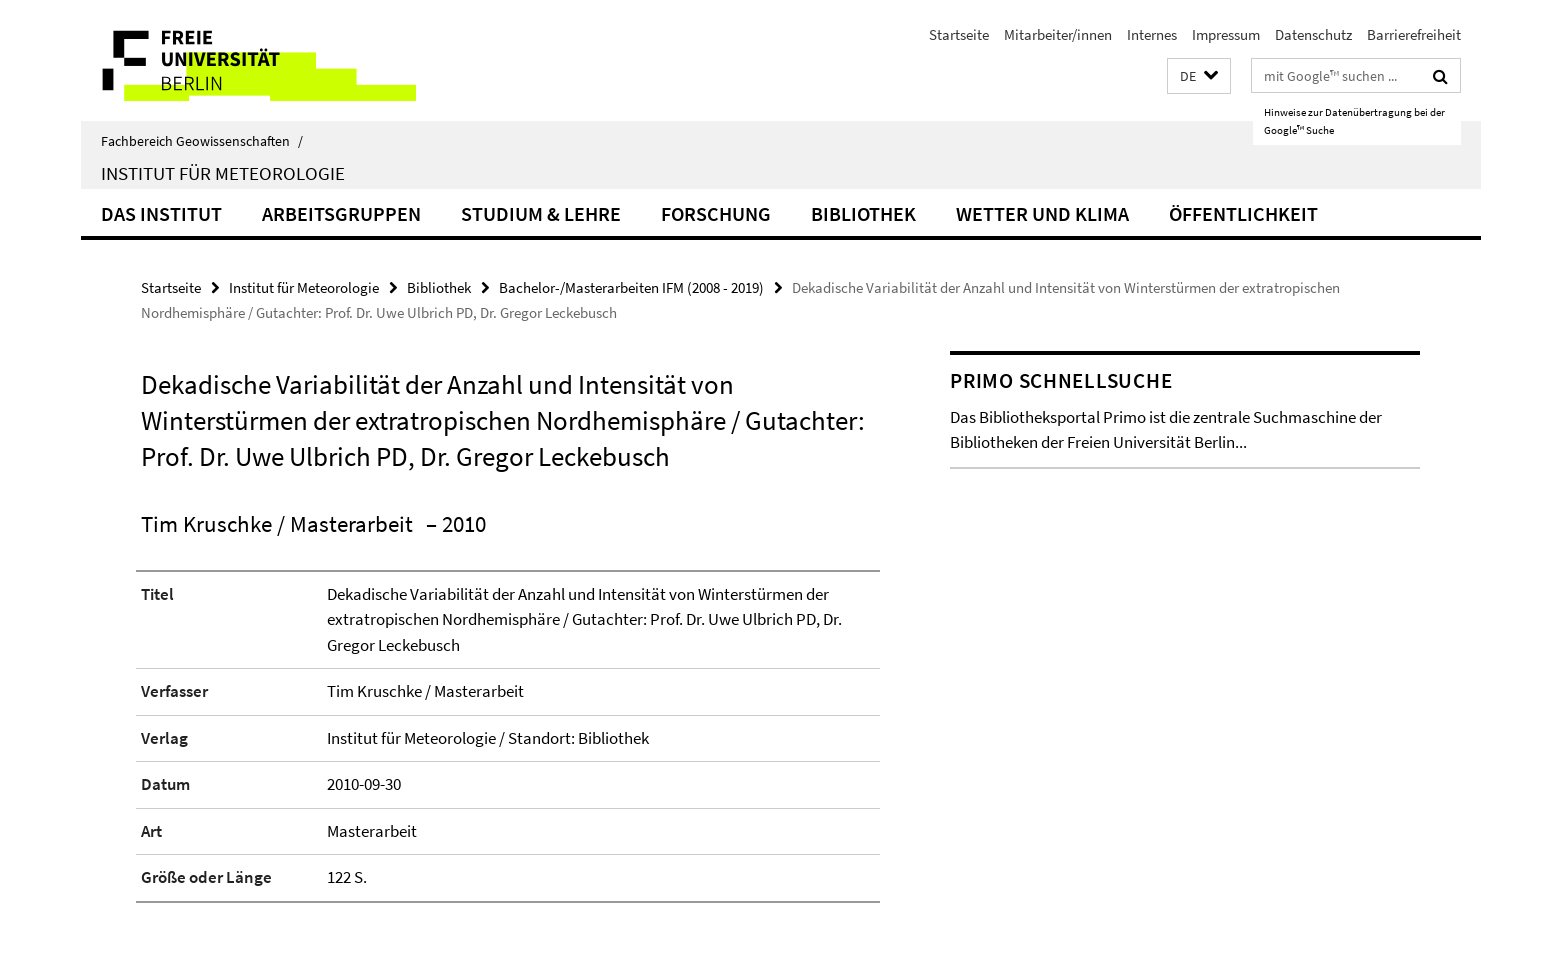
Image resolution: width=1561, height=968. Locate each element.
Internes (1152, 34)
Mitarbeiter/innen (1058, 34)
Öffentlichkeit (1243, 213)
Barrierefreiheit (1414, 34)
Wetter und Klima (1042, 213)
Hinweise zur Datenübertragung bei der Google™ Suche (1354, 121)
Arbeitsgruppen (341, 213)
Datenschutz (1313, 34)
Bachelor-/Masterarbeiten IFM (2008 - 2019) (631, 287)
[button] (1199, 76)
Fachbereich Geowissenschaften (202, 141)
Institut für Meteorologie (223, 173)
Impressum (1226, 34)
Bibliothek (863, 213)
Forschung (716, 213)
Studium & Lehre (541, 213)
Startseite (959, 34)
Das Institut (161, 213)
